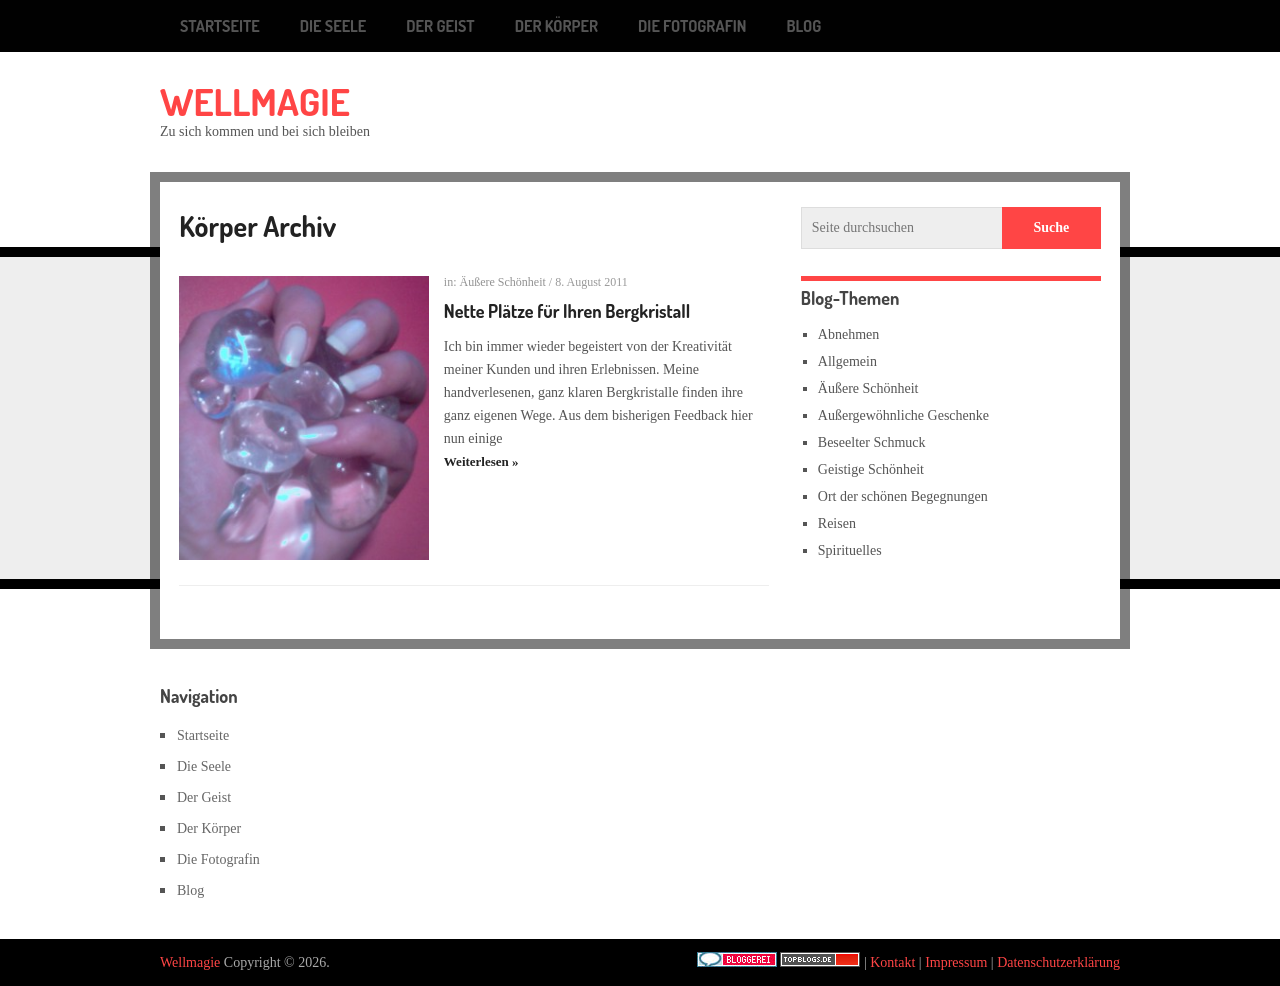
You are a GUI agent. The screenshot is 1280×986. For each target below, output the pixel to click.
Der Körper (556, 26)
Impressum (956, 962)
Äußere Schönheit (503, 282)
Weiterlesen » (481, 461)
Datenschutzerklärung (1058, 962)
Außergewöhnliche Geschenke (903, 415)
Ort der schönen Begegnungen (903, 496)
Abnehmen (848, 334)
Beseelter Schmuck (872, 442)
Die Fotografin (692, 26)
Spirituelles (850, 550)
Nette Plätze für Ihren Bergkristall (567, 311)
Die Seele (333, 26)
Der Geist (440, 26)
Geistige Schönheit (871, 469)
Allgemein (847, 361)
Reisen (837, 523)
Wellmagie (255, 101)
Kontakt (892, 962)
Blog (804, 26)
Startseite (220, 26)
